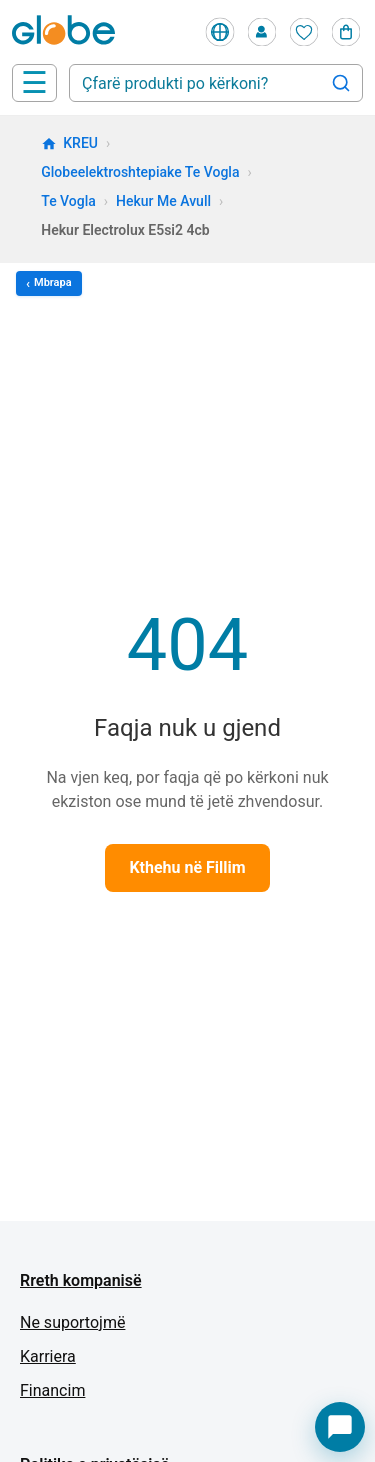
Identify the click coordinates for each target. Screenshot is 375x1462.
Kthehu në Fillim (187, 867)
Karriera (48, 1356)
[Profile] (262, 32)
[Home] (67, 32)
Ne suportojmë (72, 1322)
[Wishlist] (304, 32)
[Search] (341, 83)
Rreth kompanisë (81, 1280)
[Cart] (346, 32)
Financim (52, 1390)
